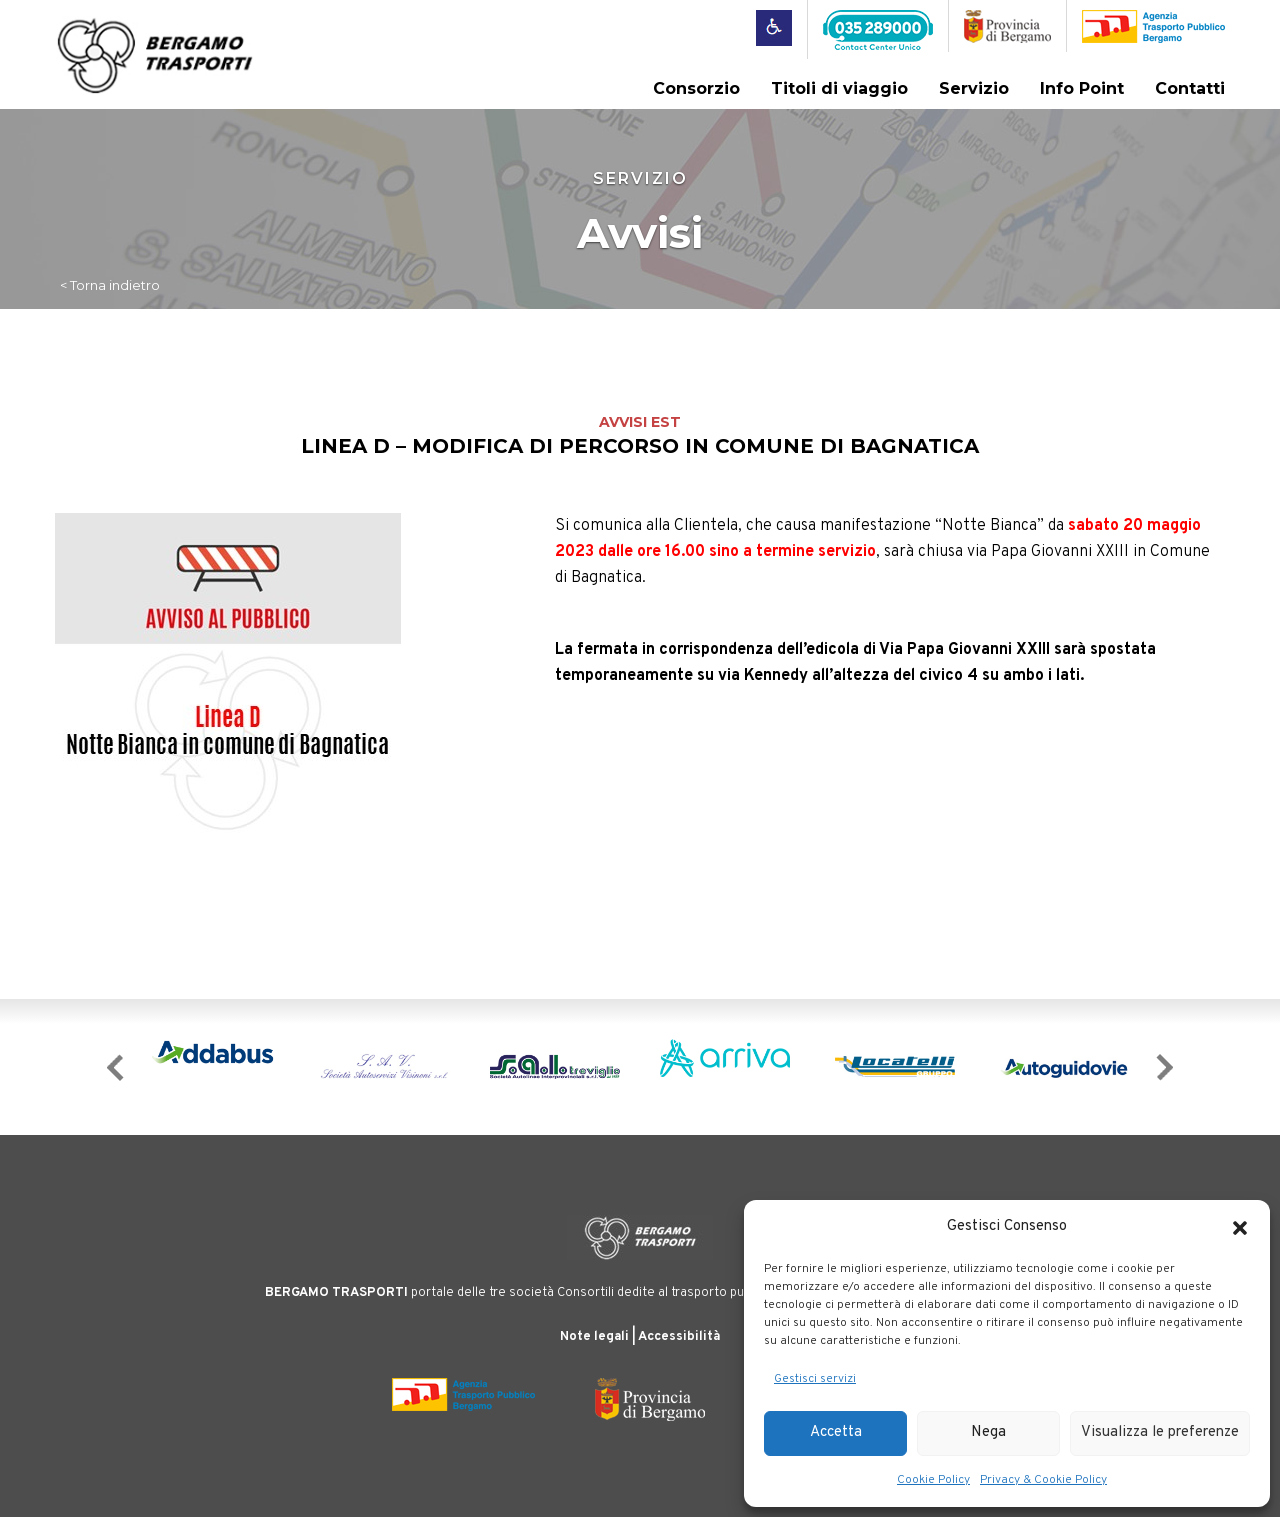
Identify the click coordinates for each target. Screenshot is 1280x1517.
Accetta (836, 1432)
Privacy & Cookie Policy (1043, 1480)
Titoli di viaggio (839, 88)
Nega (988, 1432)
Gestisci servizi (815, 1379)
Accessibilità (679, 1337)
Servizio (974, 88)
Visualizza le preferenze (1160, 1432)
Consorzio (696, 88)
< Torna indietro (110, 285)
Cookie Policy (933, 1480)
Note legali (594, 1337)
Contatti (1190, 88)
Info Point (1082, 88)
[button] (1240, 1228)
